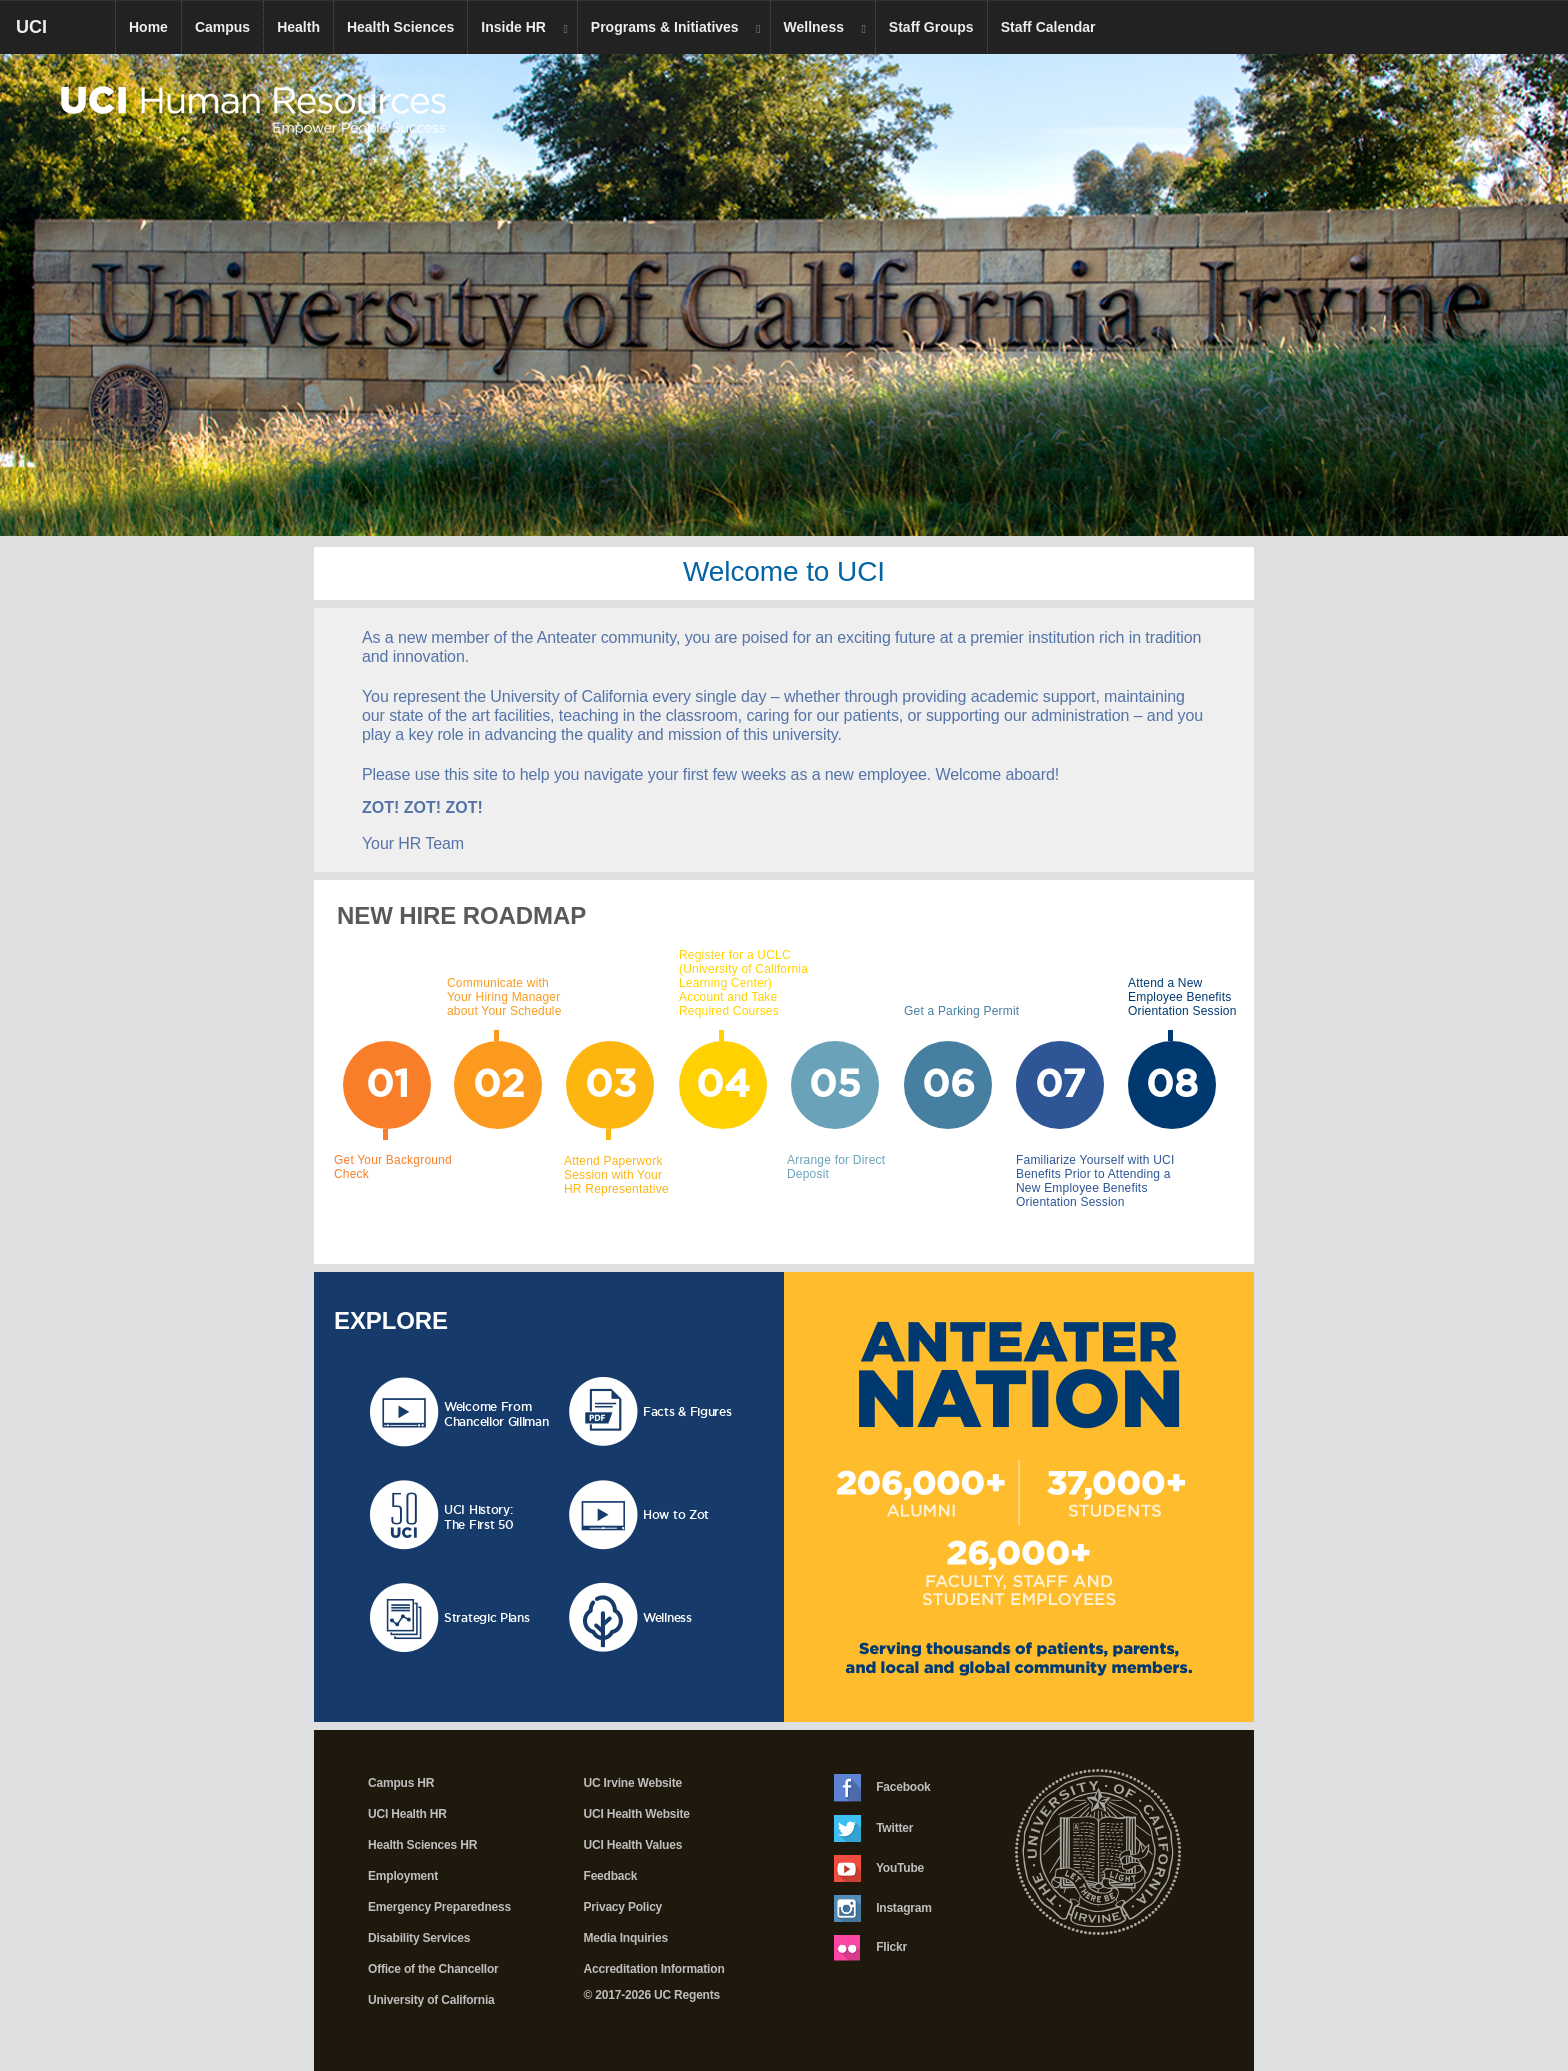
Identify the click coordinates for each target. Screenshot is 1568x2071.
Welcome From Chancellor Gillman (496, 1414)
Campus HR (401, 1783)
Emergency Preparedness (439, 1907)
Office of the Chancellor (433, 1969)
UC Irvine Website (633, 1783)
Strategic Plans (487, 1617)
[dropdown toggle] (568, 27)
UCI (65, 34)
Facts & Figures (687, 1411)
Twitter (873, 1828)
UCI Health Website (637, 1814)
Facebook (882, 1788)
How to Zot (676, 1514)
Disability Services (419, 1938)
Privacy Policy (623, 1907)
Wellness (667, 1617)
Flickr (870, 1948)
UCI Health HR (407, 1814)
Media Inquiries (626, 1938)
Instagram (883, 1908)
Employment (403, 1876)
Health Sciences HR (422, 1845)
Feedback (611, 1876)
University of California (431, 2000)
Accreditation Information (654, 1969)
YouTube (879, 1868)
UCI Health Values (633, 1845)
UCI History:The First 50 (478, 1517)
